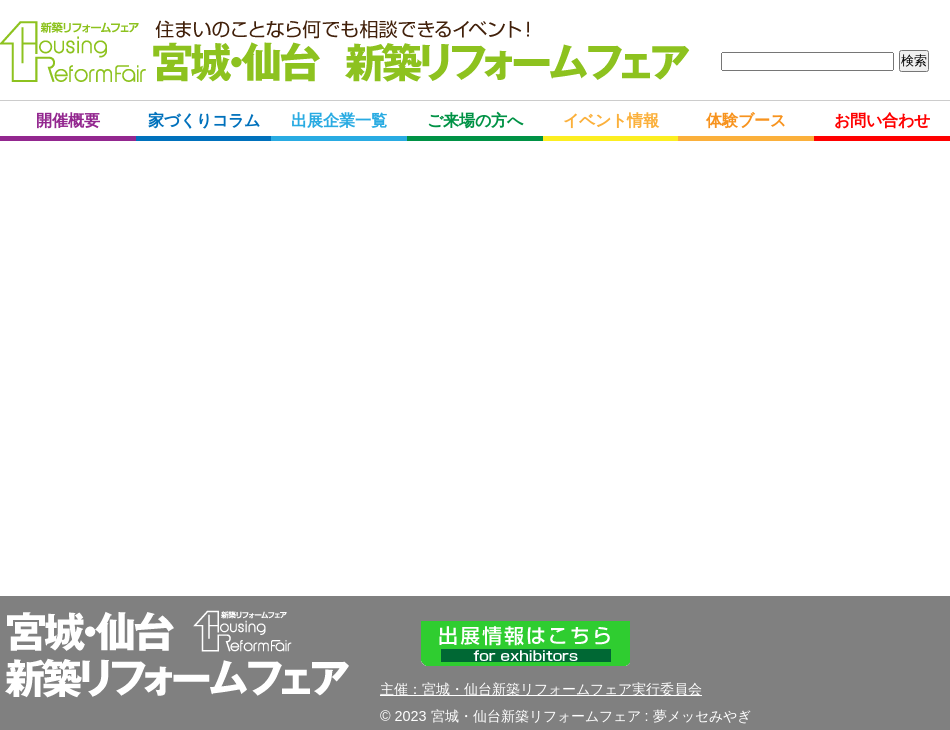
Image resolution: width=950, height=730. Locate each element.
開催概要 (68, 120)
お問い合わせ (882, 120)
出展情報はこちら (525, 643)
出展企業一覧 (339, 120)
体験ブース (746, 120)
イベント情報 (611, 120)
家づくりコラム (204, 120)
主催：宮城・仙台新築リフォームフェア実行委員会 (541, 689)
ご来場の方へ (475, 120)
